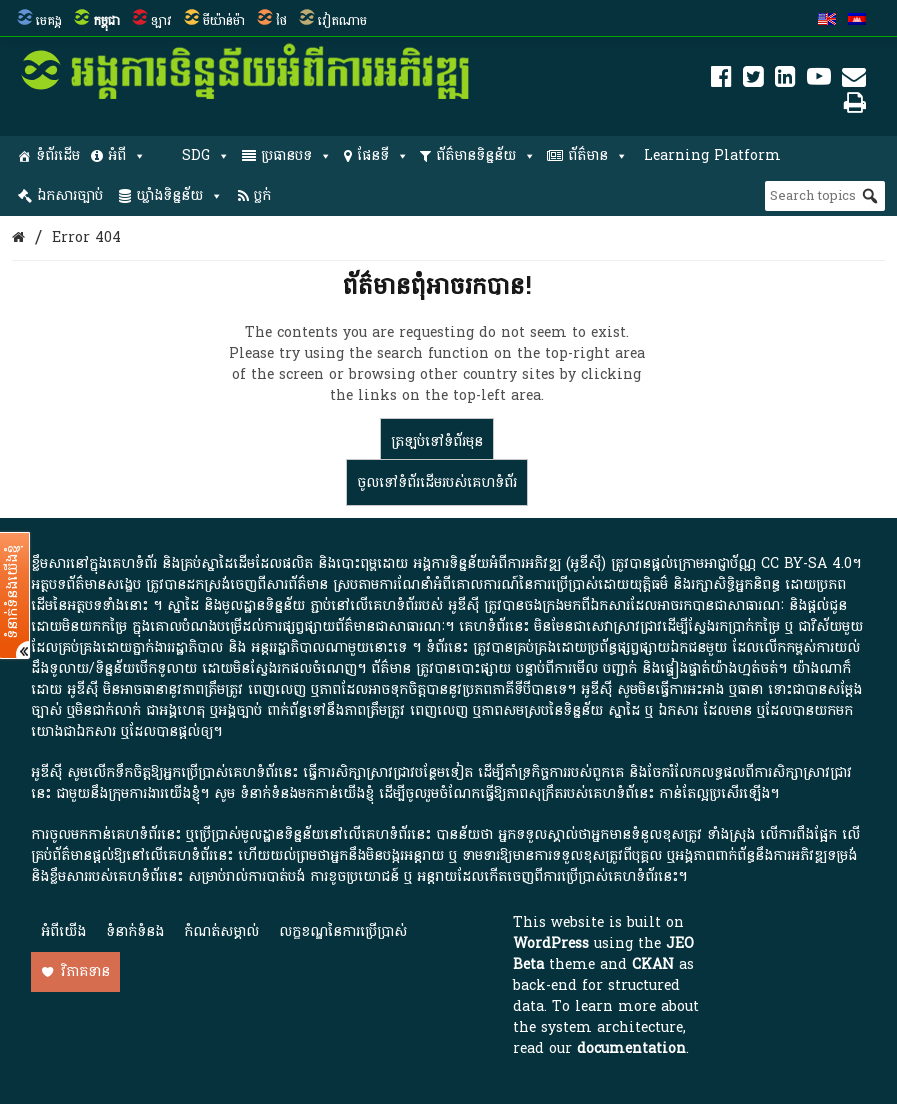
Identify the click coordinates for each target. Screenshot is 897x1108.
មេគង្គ (49, 21)
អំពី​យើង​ (63, 931)
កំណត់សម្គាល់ (221, 931)
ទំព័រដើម (58, 155)
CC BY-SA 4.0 (806, 563)
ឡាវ (161, 21)
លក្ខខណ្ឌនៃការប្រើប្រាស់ (343, 931)
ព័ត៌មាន (598, 156)
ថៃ (281, 21)
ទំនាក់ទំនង (135, 931)
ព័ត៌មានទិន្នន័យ (486, 156)
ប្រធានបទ (296, 156)
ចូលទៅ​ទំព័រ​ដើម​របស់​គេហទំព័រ (437, 482)
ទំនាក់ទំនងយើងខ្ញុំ (13, 592)
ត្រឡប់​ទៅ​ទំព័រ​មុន (437, 441)
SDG (206, 156)
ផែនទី (383, 156)
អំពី (127, 156)
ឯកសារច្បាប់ (70, 195)
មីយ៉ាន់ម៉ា (224, 21)
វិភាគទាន (85, 971)
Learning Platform (712, 155)
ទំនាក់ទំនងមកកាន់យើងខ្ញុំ (307, 793)
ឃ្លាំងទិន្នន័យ (179, 196)
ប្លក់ (262, 195)
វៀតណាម (342, 21)
